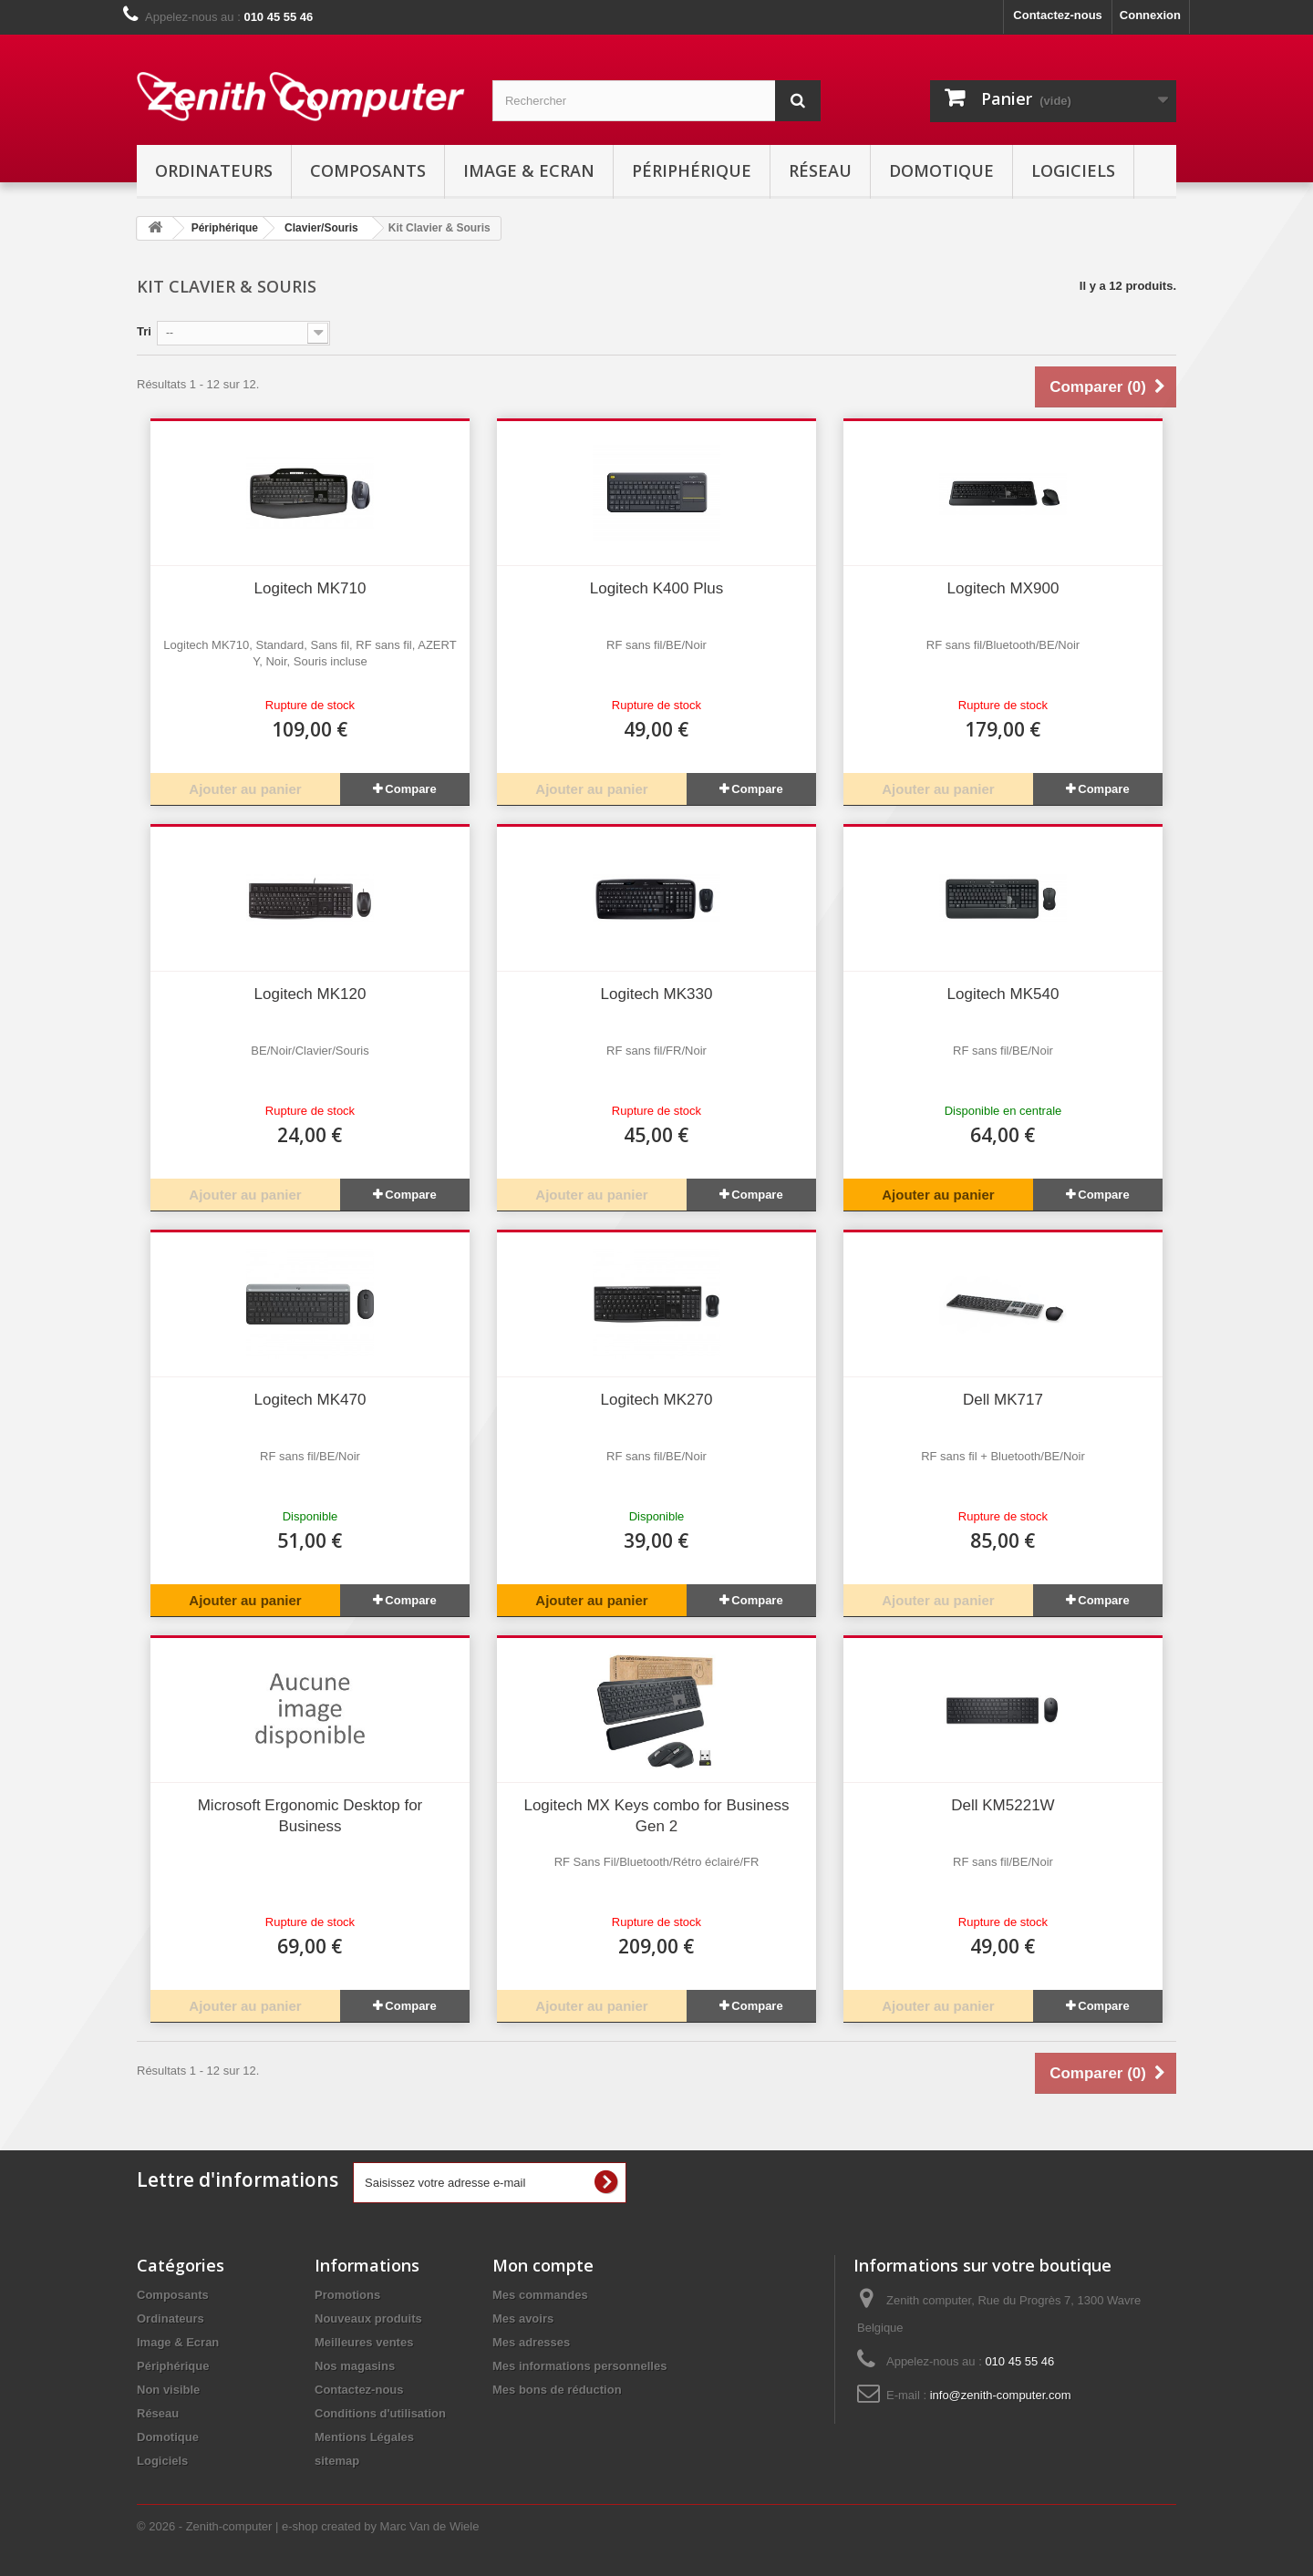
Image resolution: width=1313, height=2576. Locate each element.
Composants (368, 170)
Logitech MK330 (657, 994)
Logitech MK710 (310, 588)
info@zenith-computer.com (1000, 2395)
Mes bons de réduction (557, 2389)
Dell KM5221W (1002, 1805)
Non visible (168, 2389)
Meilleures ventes (364, 2342)
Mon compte (543, 2265)
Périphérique (691, 170)
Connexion (1150, 15)
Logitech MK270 (657, 1399)
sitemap (337, 2461)
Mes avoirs (522, 2318)
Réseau (820, 170)
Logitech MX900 (1003, 588)
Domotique (941, 170)
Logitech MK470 (310, 1399)
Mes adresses (531, 2342)
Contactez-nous (1057, 15)
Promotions (347, 2295)
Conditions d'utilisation (380, 2413)
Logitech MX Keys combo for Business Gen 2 (656, 1816)
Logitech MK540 (1003, 994)
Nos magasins (355, 2366)
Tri (144, 331)
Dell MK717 (1003, 1399)
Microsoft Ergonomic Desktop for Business (310, 1816)
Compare (410, 789)
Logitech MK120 (310, 994)
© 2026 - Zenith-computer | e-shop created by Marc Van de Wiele (308, 2526)
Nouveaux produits (368, 2318)
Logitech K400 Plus (657, 588)
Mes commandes (540, 2295)
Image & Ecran (528, 170)
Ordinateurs (214, 170)
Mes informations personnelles (579, 2366)
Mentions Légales (364, 2437)
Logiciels (1073, 170)
